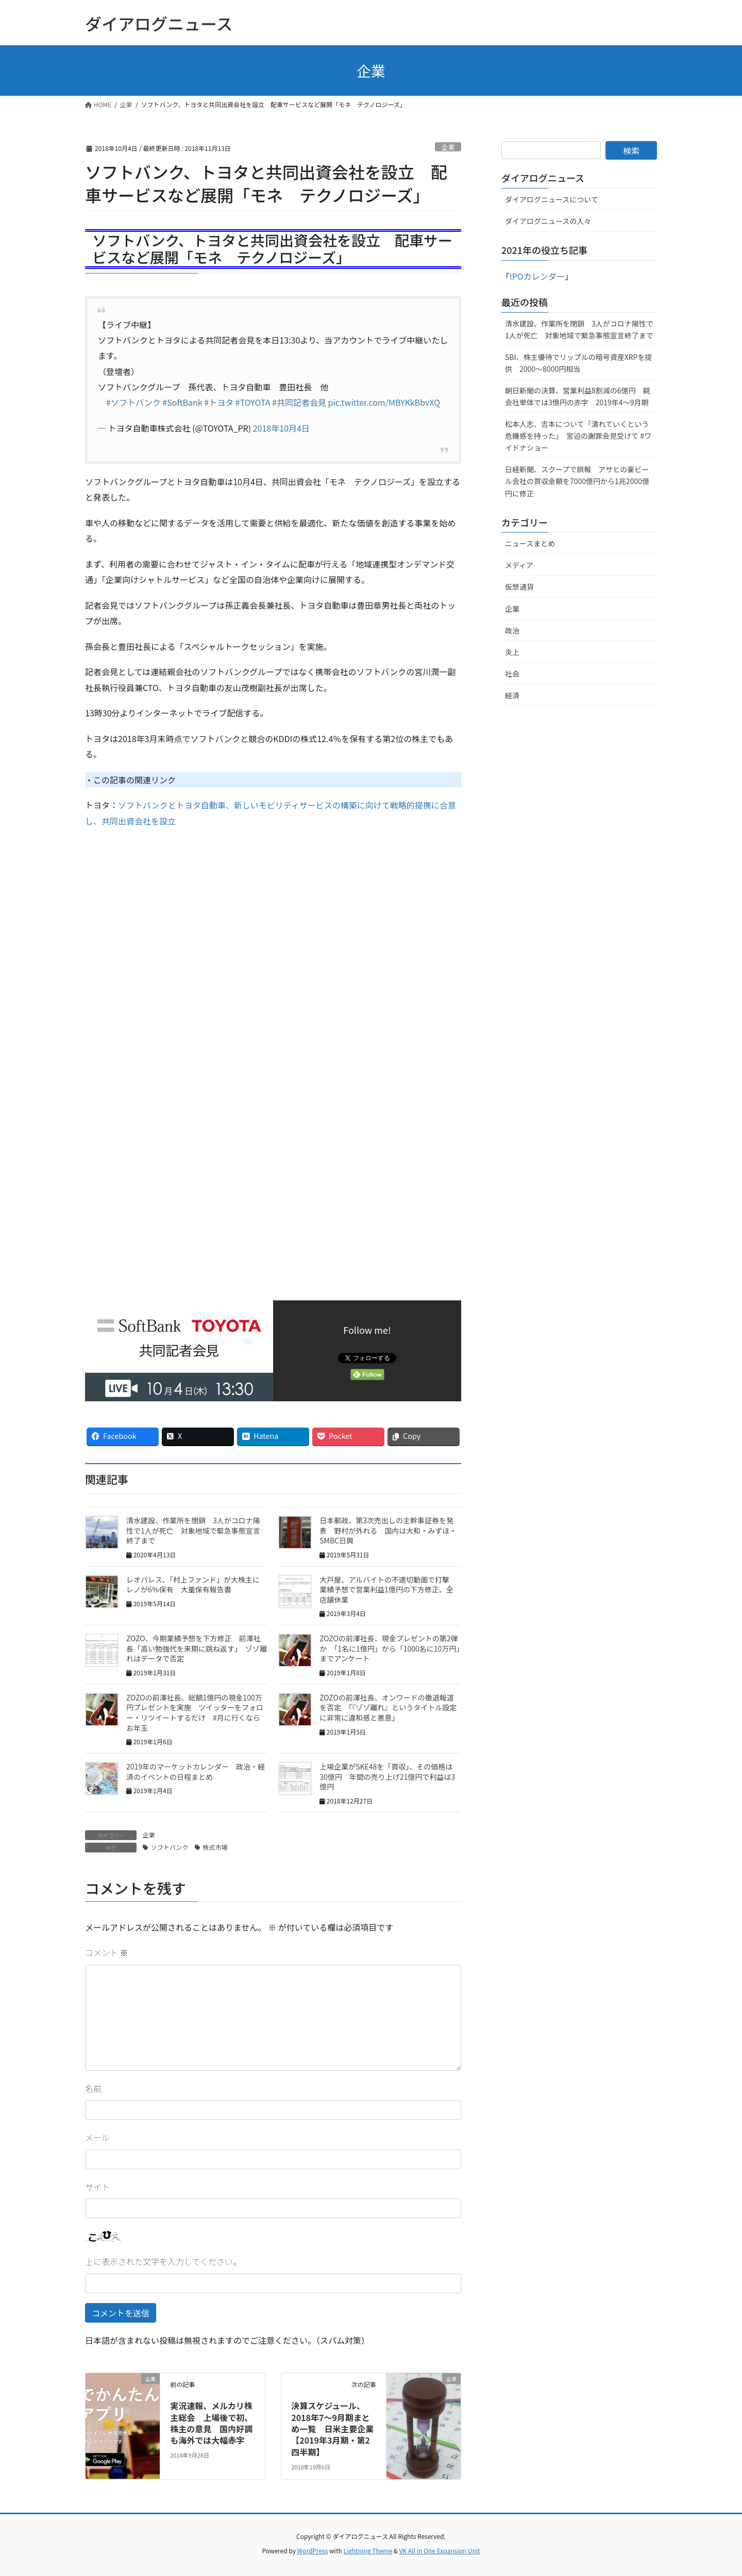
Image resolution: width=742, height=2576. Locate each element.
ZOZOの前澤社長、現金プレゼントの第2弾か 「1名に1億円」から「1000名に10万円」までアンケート (389, 1648)
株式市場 (215, 1847)
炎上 (512, 652)
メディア (519, 565)
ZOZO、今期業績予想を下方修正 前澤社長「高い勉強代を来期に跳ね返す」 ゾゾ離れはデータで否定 (196, 1648)
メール (97, 2137)
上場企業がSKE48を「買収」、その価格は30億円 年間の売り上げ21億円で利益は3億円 (387, 1776)
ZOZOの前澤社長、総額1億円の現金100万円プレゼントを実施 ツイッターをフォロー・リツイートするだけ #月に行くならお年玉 (194, 1712)
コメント (106, 1952)
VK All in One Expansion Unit (439, 2550)
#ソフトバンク (133, 402)
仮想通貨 (519, 586)
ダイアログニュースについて (551, 199)
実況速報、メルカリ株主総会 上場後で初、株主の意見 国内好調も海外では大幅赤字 (211, 2422)
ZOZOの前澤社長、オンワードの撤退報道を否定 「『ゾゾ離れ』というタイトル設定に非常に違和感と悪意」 (388, 1707)
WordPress (312, 2550)
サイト (97, 2186)
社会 (512, 673)
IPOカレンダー (537, 276)
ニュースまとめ (530, 543)
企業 (448, 147)
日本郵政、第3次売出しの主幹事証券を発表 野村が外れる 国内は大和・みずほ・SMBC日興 (388, 1530)
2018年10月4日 (281, 428)
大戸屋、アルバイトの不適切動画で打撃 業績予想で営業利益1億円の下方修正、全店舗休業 (388, 1589)
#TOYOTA (253, 402)
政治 (512, 630)
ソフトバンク (170, 1847)
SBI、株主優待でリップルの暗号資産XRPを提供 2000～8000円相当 (578, 363)
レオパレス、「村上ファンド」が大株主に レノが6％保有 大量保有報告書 (196, 1584)
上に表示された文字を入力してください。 (163, 2261)
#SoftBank (182, 402)
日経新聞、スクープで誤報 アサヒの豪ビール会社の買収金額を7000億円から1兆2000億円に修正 (577, 481)
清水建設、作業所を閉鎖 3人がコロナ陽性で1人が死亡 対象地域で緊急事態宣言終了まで (193, 1530)
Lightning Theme (367, 2550)
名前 (93, 2088)
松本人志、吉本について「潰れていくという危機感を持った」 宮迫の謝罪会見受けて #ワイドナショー (578, 436)
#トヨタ (218, 402)
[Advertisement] (171, 942)
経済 (512, 695)
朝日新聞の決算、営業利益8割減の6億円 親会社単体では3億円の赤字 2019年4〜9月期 (577, 396)
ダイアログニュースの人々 (548, 221)
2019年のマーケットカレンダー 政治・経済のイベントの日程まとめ (195, 1771)
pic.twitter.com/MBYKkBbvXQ (384, 402)
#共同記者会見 (299, 402)
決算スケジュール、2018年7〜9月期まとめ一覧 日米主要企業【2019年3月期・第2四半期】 (332, 2428)
